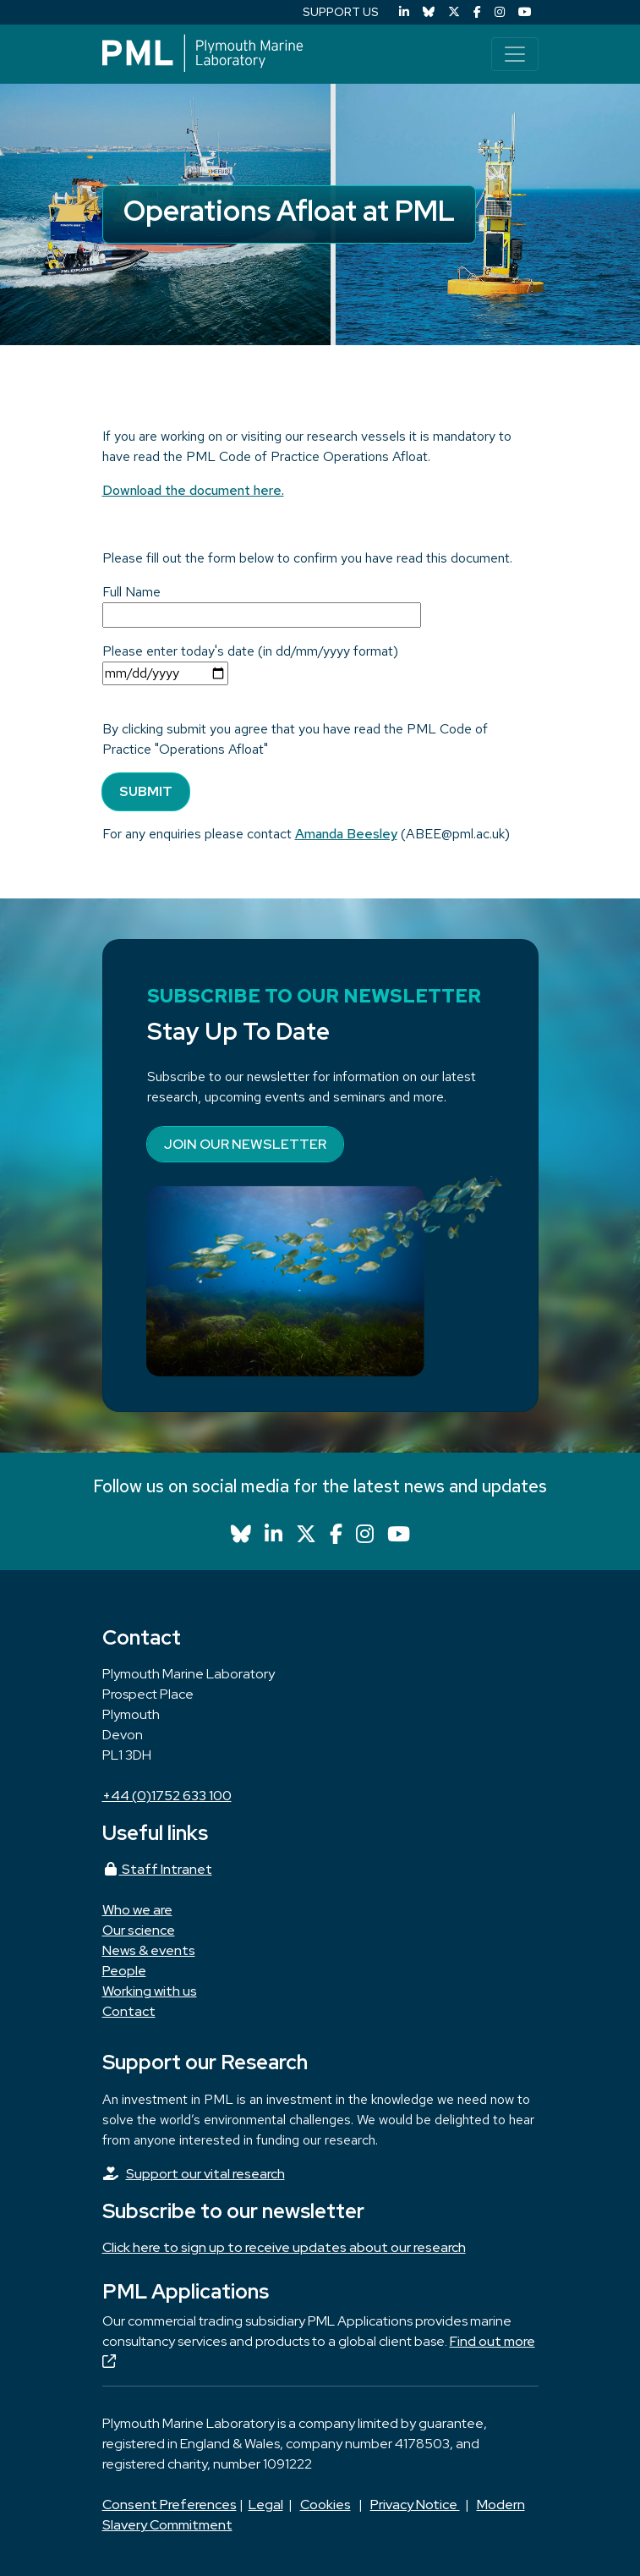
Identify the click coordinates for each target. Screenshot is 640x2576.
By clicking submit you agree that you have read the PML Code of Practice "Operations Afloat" (295, 739)
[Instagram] (500, 12)
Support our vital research (205, 2174)
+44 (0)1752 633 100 (167, 1795)
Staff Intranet (157, 1869)
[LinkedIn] (404, 12)
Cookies (325, 2504)
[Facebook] (477, 12)
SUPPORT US (341, 11)
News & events (148, 1950)
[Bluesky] (429, 12)
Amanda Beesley (346, 834)
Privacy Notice (415, 2504)
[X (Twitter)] (454, 12)
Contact (129, 2011)
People (124, 1971)
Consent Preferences (169, 2504)
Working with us (149, 1991)
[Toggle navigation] (515, 54)
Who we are (137, 1910)
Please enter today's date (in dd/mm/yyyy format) (250, 651)
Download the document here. (193, 490)
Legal (266, 2504)
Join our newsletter (245, 1144)
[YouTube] (525, 12)
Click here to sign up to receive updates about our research (284, 2247)
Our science (138, 1930)
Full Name (131, 592)
